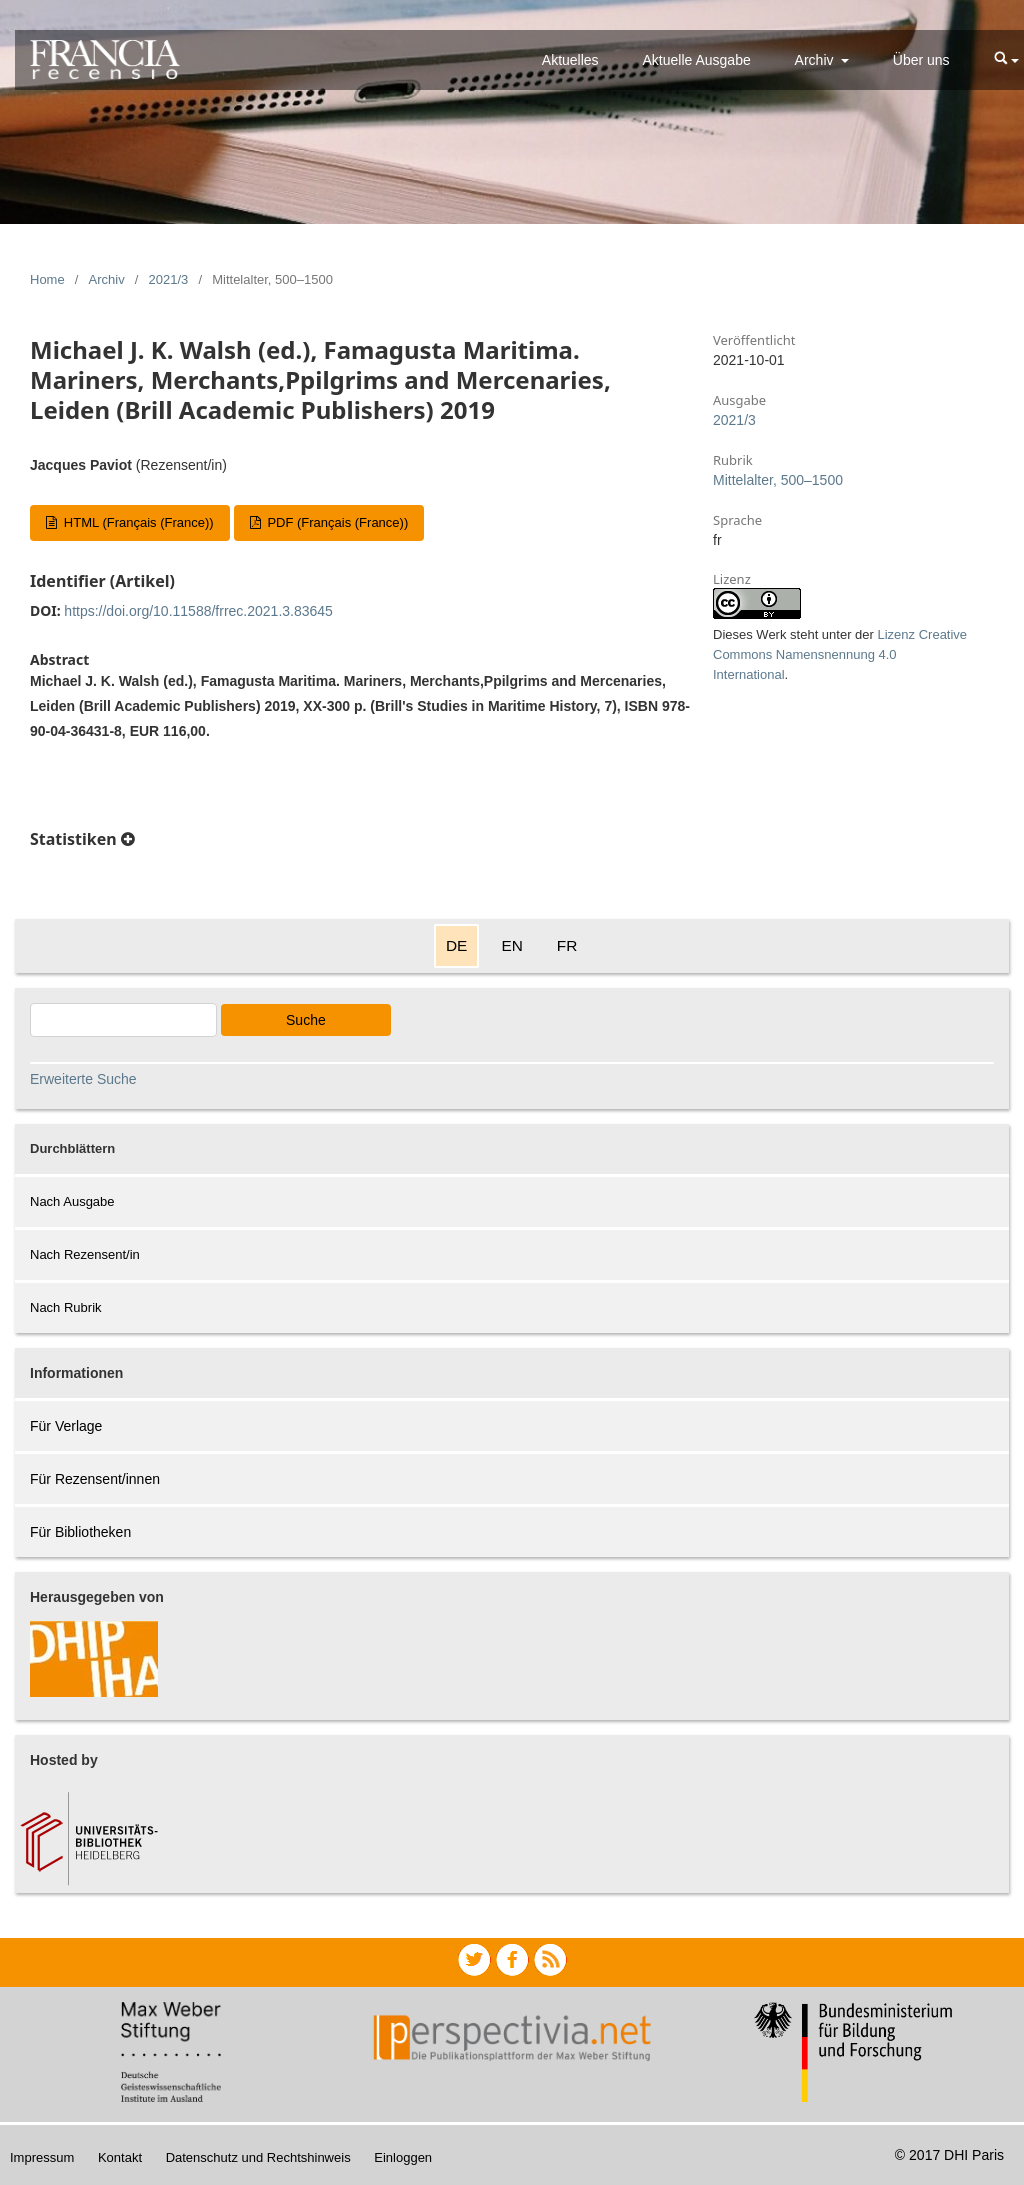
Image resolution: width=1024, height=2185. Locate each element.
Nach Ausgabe (72, 1201)
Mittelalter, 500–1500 (778, 480)
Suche (306, 1020)
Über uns (921, 60)
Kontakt (120, 2157)
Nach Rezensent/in (85, 1254)
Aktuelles (570, 60)
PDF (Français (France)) (336, 522)
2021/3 (169, 279)
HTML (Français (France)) (136, 522)
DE (456, 945)
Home (47, 279)
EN (511, 945)
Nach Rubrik (66, 1307)
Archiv (816, 60)
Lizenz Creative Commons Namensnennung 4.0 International (840, 654)
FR (567, 945)
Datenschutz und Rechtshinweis (258, 2157)
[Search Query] (123, 1020)
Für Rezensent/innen (95, 1479)
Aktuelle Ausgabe (697, 60)
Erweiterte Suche (83, 1079)
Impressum (42, 2157)
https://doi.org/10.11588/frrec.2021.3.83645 (198, 611)
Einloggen (403, 2157)
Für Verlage (66, 1426)
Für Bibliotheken (80, 1532)
